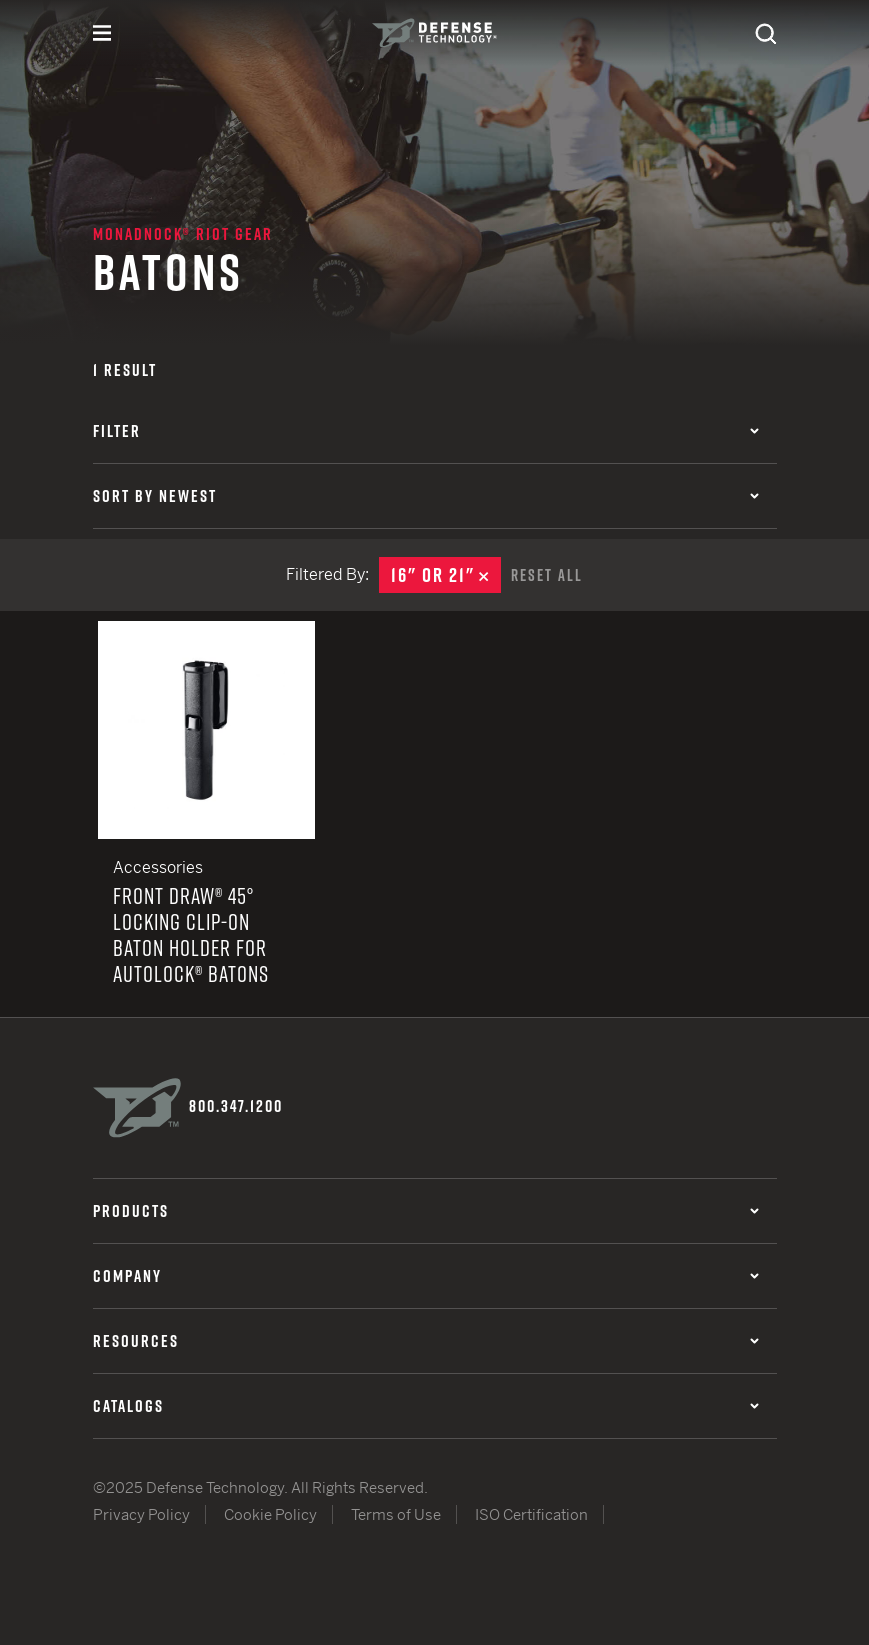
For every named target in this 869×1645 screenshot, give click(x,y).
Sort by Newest (426, 496)
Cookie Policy (270, 1514)
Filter (426, 431)
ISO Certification (531, 1514)
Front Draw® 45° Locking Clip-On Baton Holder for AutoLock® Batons (207, 819)
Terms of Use (396, 1514)
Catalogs (426, 1406)
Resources (426, 1341)
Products (426, 1211)
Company (426, 1276)
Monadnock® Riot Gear (183, 234)
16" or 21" (446, 575)
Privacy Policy (141, 1514)
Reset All (547, 575)
